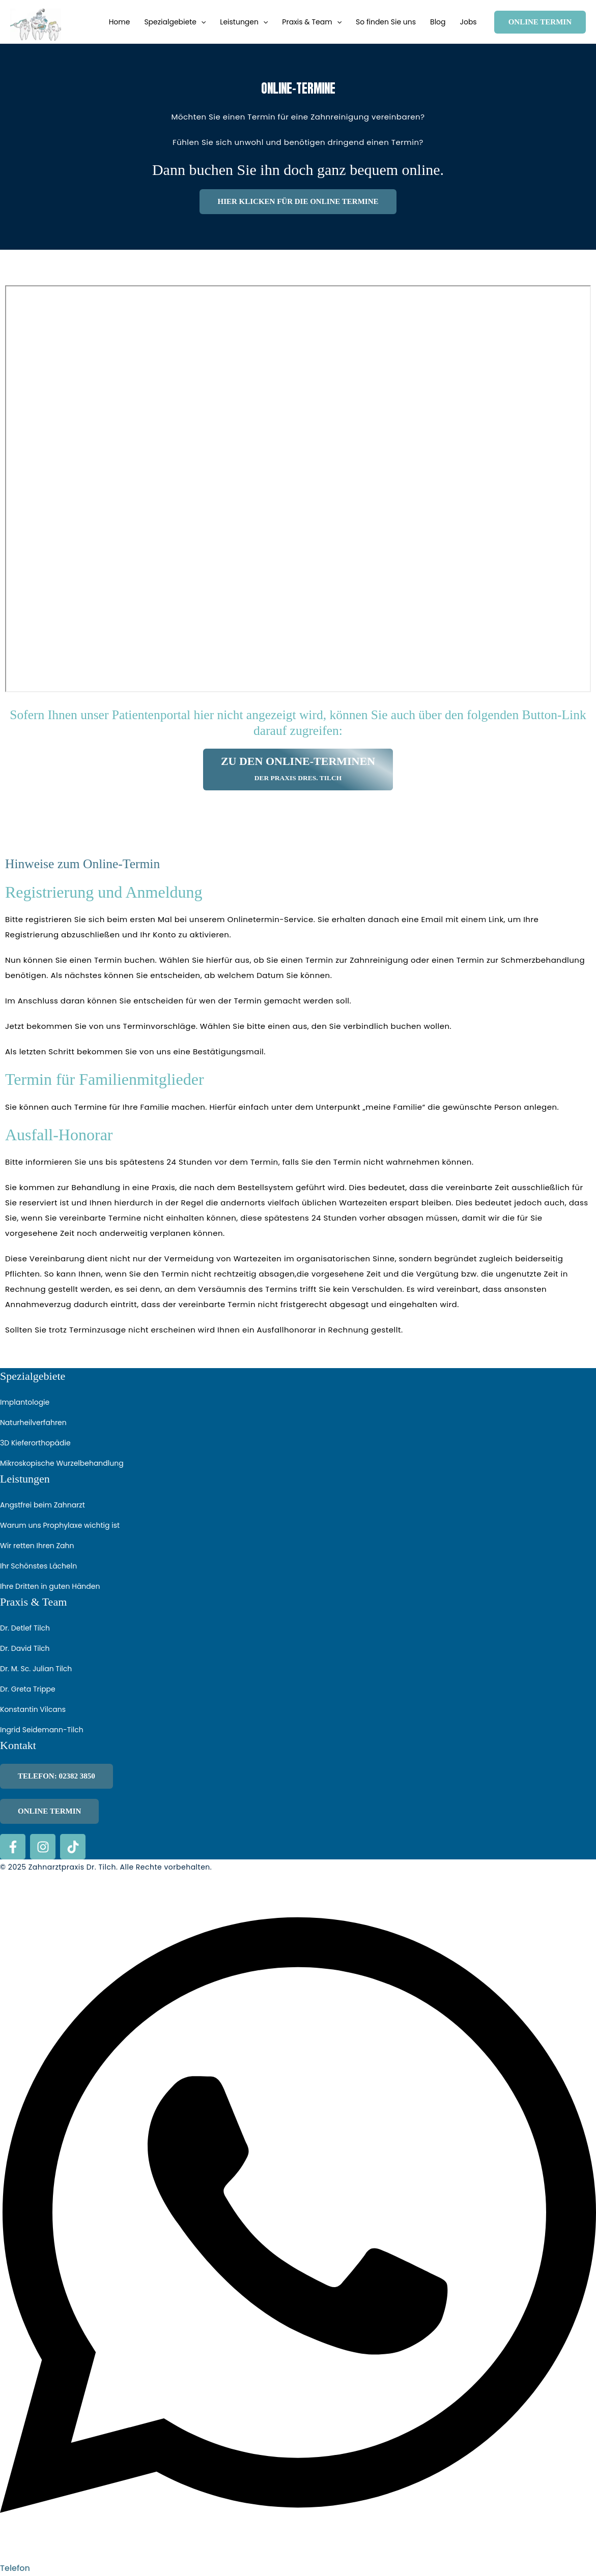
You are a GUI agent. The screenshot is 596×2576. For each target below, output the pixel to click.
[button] (201, 22)
